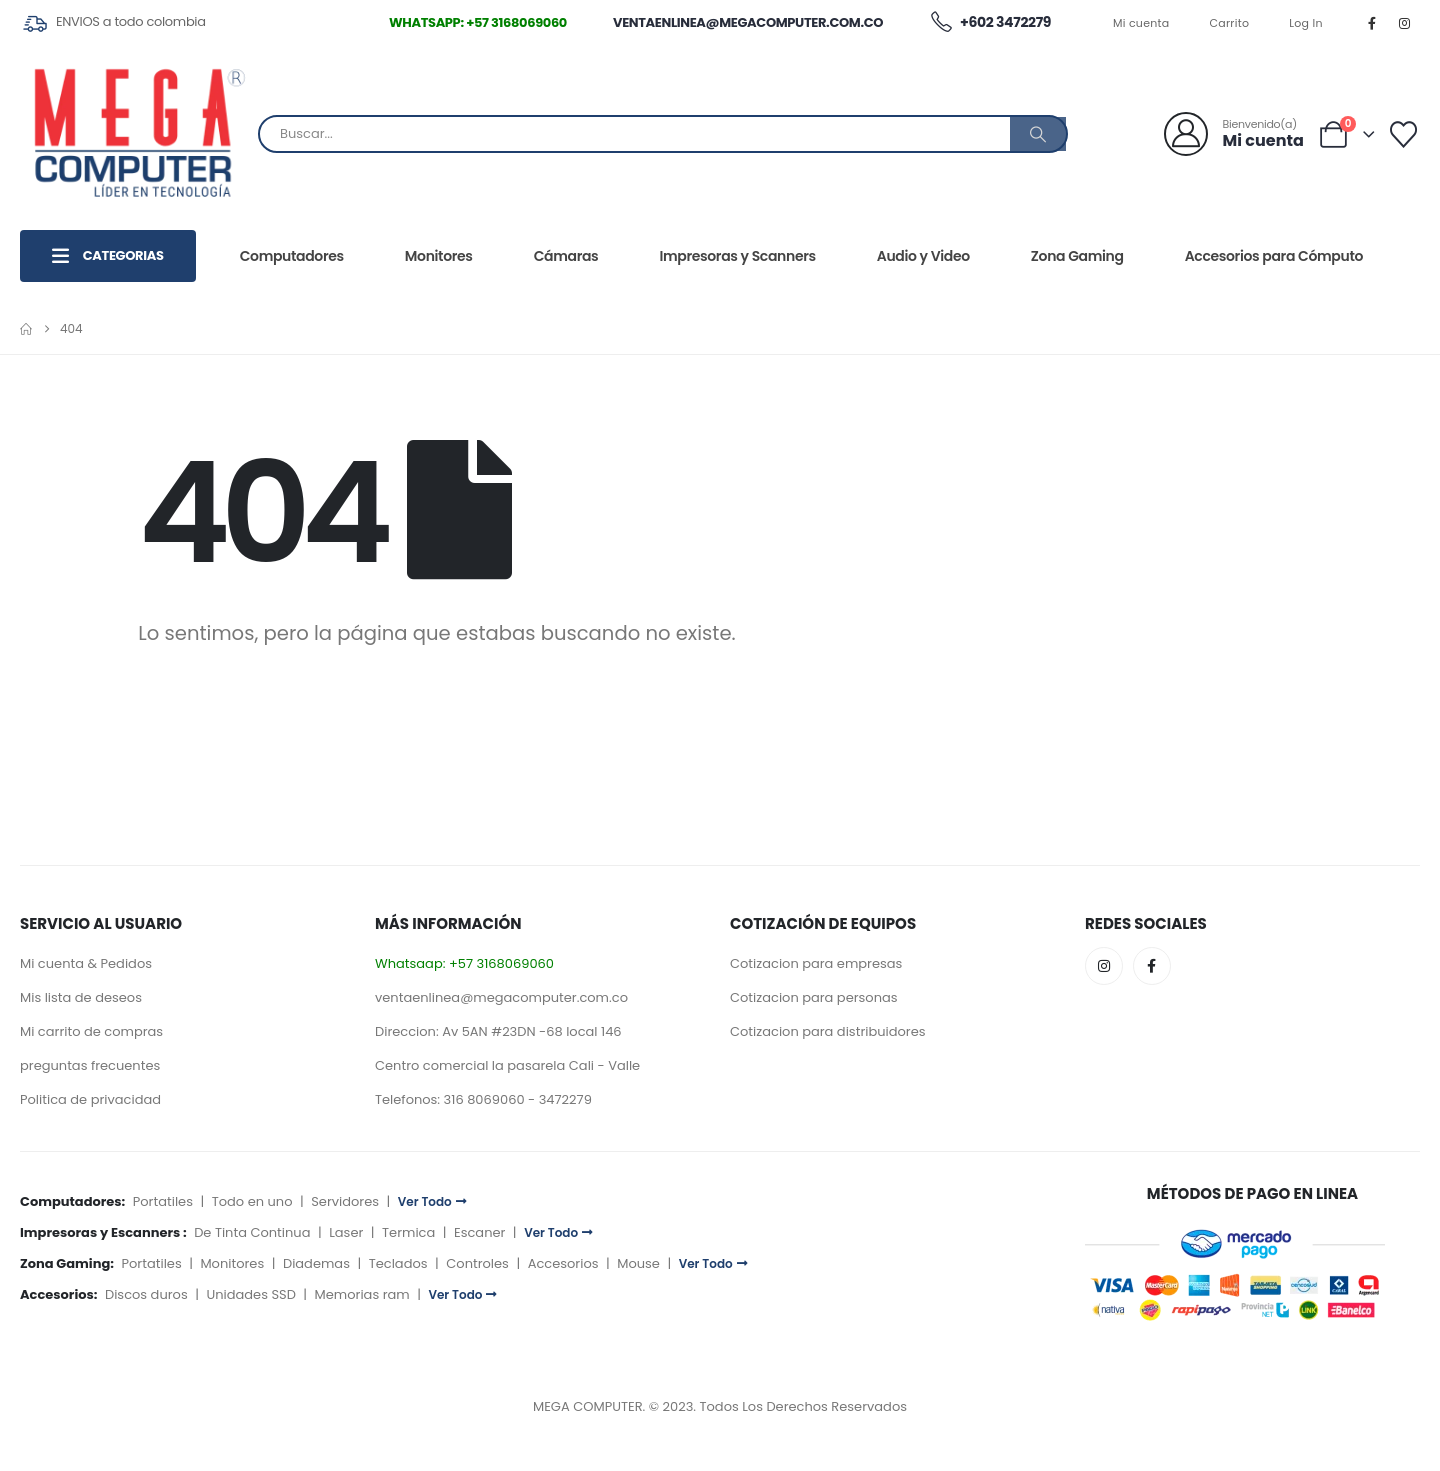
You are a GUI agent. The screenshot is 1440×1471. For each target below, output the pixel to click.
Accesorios (563, 1263)
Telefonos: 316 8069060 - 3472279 (483, 1099)
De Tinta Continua (252, 1232)
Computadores (292, 256)
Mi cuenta (1141, 23)
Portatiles (163, 1201)
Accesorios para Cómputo (1274, 256)
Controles (477, 1263)
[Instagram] (1405, 23)
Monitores (439, 256)
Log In (1306, 23)
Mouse (638, 1263)
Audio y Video (923, 256)
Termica (408, 1232)
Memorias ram (362, 1294)
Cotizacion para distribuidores (828, 1031)
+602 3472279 (990, 23)
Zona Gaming (1077, 256)
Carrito (1230, 23)
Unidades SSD (250, 1294)
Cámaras (566, 256)
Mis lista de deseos (81, 997)
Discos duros (146, 1294)
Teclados (398, 1263)
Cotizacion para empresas (816, 963)
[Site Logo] (139, 134)
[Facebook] (1372, 23)
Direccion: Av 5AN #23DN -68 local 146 (498, 1031)
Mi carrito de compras (91, 1031)
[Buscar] (1038, 134)
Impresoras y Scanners (737, 256)
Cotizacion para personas (814, 997)
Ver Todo (432, 1201)
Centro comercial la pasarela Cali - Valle (507, 1065)
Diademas (316, 1263)
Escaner (479, 1232)
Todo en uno (252, 1201)
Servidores (345, 1201)
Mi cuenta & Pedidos (86, 963)
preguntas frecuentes (90, 1065)
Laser (346, 1232)
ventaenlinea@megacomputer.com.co (748, 22)
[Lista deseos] (1404, 134)
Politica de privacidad (90, 1099)
